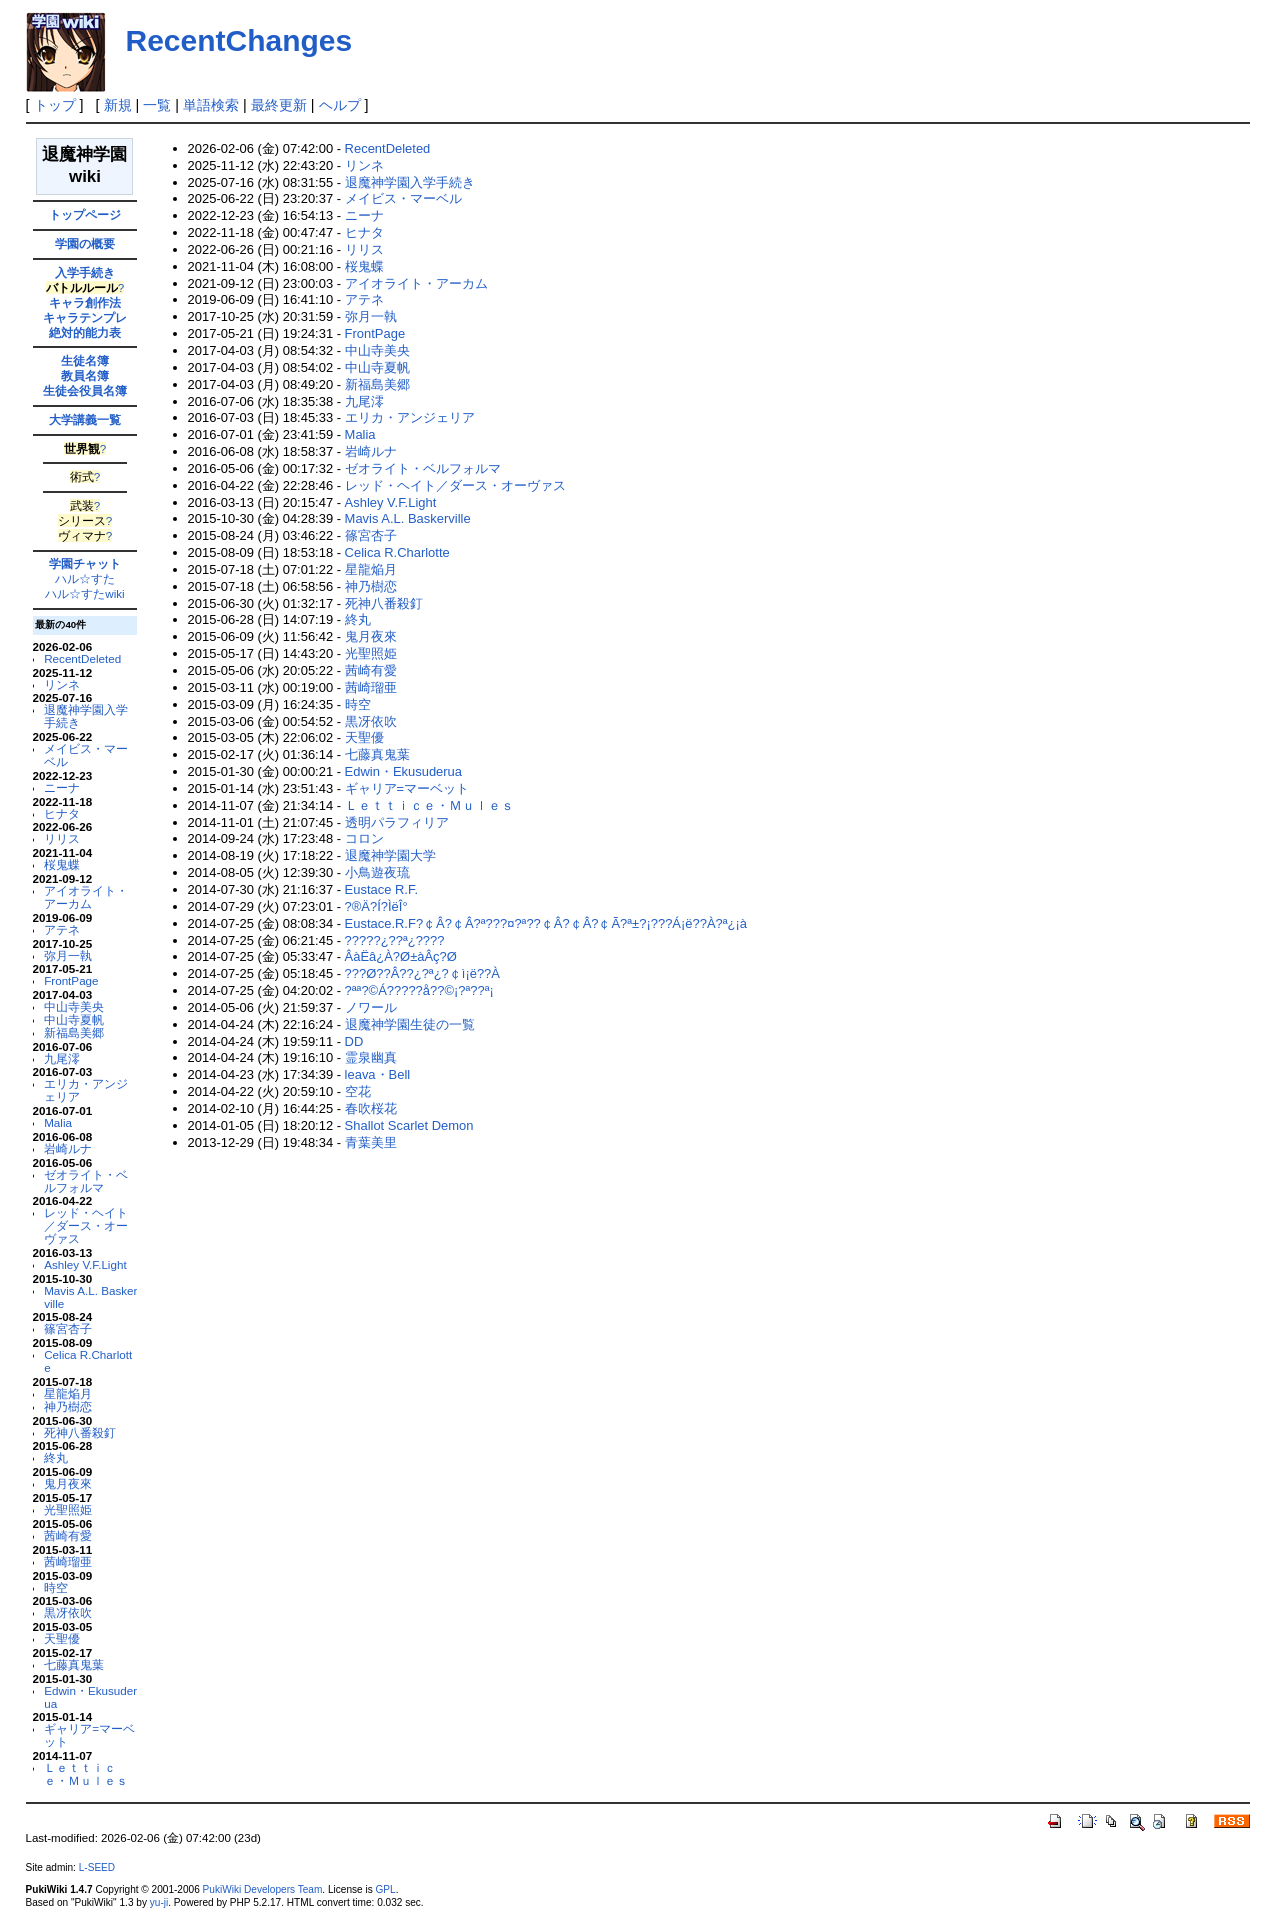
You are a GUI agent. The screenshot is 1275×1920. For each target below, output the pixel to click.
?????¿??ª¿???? (395, 940)
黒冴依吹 (68, 1612)
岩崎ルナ (68, 1148)
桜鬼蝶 (62, 864)
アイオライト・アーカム (86, 897)
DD (354, 1041)
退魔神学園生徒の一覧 (410, 1024)
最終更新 (279, 105)
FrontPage (71, 980)
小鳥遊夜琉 (377, 872)
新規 (118, 105)
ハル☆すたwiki (84, 593)
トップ (55, 105)
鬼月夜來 (68, 1483)
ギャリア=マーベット (89, 1735)
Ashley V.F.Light (85, 1264)
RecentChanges (239, 40)
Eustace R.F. (381, 889)
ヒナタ (62, 813)
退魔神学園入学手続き (86, 716)
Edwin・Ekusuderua (90, 1697)
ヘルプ (340, 105)
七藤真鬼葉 (74, 1664)
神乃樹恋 (68, 1406)
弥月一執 (68, 955)
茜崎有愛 (68, 1535)
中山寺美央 (74, 1006)
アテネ (62, 929)
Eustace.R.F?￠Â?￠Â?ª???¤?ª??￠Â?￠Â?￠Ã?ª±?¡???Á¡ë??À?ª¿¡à (546, 923)
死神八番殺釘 (80, 1432)
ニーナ (62, 787)
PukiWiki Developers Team (263, 1889)
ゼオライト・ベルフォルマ (86, 1181)
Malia (58, 1122)
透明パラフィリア (397, 822)
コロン (364, 838)
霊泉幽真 (371, 1057)
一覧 (157, 105)
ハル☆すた (85, 578)
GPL (386, 1889)
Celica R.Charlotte (88, 1361)
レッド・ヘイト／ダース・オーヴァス (86, 1225)
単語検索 (211, 105)
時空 (56, 1587)
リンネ (62, 684)
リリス (62, 838)
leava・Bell (378, 1074)
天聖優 (62, 1638)
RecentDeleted (82, 658)
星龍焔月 (68, 1393)
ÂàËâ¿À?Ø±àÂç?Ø (401, 956)
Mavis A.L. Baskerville (90, 1297)
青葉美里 (371, 1142)
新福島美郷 (74, 1032)
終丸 (56, 1457)
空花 (358, 1091)
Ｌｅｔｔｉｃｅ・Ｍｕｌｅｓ (86, 1774)
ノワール (371, 1007)
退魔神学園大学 (390, 855)
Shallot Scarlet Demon (409, 1125)
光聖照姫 (68, 1509)
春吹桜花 (371, 1108)
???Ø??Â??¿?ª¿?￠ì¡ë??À (422, 973)
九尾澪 (62, 1058)
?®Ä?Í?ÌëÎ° (376, 906)
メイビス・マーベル (86, 755)
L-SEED (97, 1867)
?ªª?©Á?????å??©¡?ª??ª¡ (419, 990)
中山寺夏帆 (74, 1019)
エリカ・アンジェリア (86, 1090)
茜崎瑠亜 (68, 1561)
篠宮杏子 (68, 1328)
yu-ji (159, 1902)
